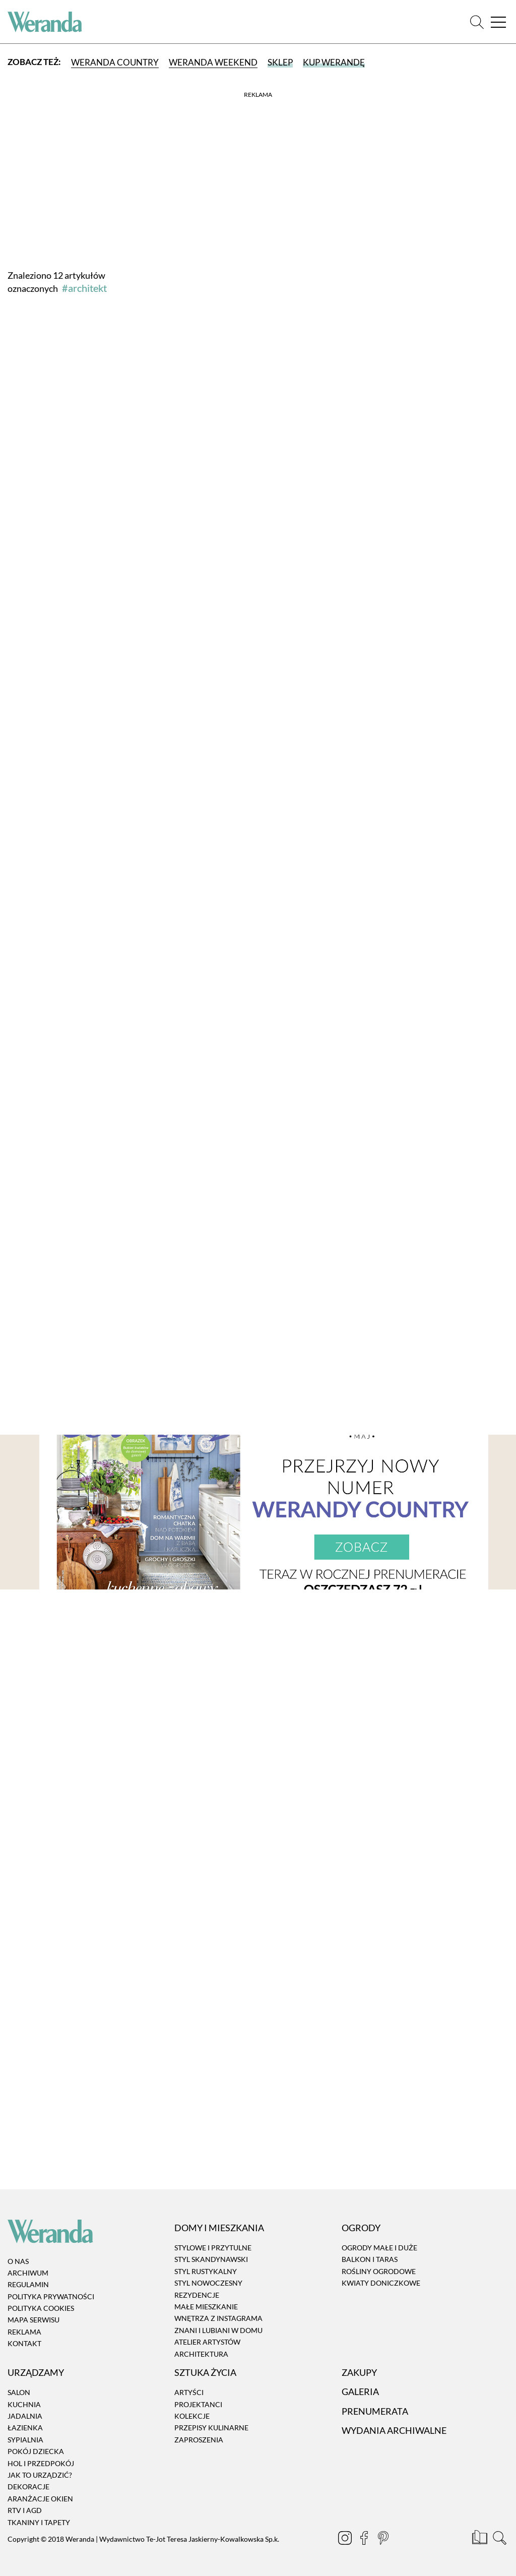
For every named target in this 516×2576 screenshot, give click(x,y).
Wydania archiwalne (394, 2430)
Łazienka (25, 2428)
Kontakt (24, 2343)
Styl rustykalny (205, 2271)
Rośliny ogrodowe (379, 2271)
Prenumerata (375, 2411)
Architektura (201, 2354)
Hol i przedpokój (41, 2463)
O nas (18, 2261)
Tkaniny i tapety (39, 2522)
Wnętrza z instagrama (218, 2318)
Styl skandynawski (211, 2259)
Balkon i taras (370, 2259)
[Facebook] (360, 2539)
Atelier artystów (207, 2342)
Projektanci (198, 2404)
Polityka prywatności (51, 2296)
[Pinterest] (380, 2539)
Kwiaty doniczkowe (381, 2283)
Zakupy (359, 2372)
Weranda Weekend (213, 61)
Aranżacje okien (40, 2498)
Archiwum (28, 2272)
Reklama (24, 2331)
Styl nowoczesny (208, 2283)
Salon (19, 2392)
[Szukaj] (477, 22)
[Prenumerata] (480, 2539)
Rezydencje (196, 2295)
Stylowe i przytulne (212, 2247)
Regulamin (28, 2284)
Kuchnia (24, 2404)
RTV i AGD (25, 2510)
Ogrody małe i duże (379, 2247)
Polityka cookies (41, 2308)
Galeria (360, 2391)
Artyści (189, 2392)
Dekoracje (28, 2487)
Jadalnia (25, 2416)
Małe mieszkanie (206, 2306)
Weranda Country (115, 61)
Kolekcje (192, 2416)
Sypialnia (25, 2439)
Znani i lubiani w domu (218, 2330)
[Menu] (498, 22)
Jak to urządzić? (40, 2475)
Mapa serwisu (33, 2320)
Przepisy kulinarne (211, 2428)
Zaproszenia (198, 2439)
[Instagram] (341, 2539)
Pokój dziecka (36, 2451)
